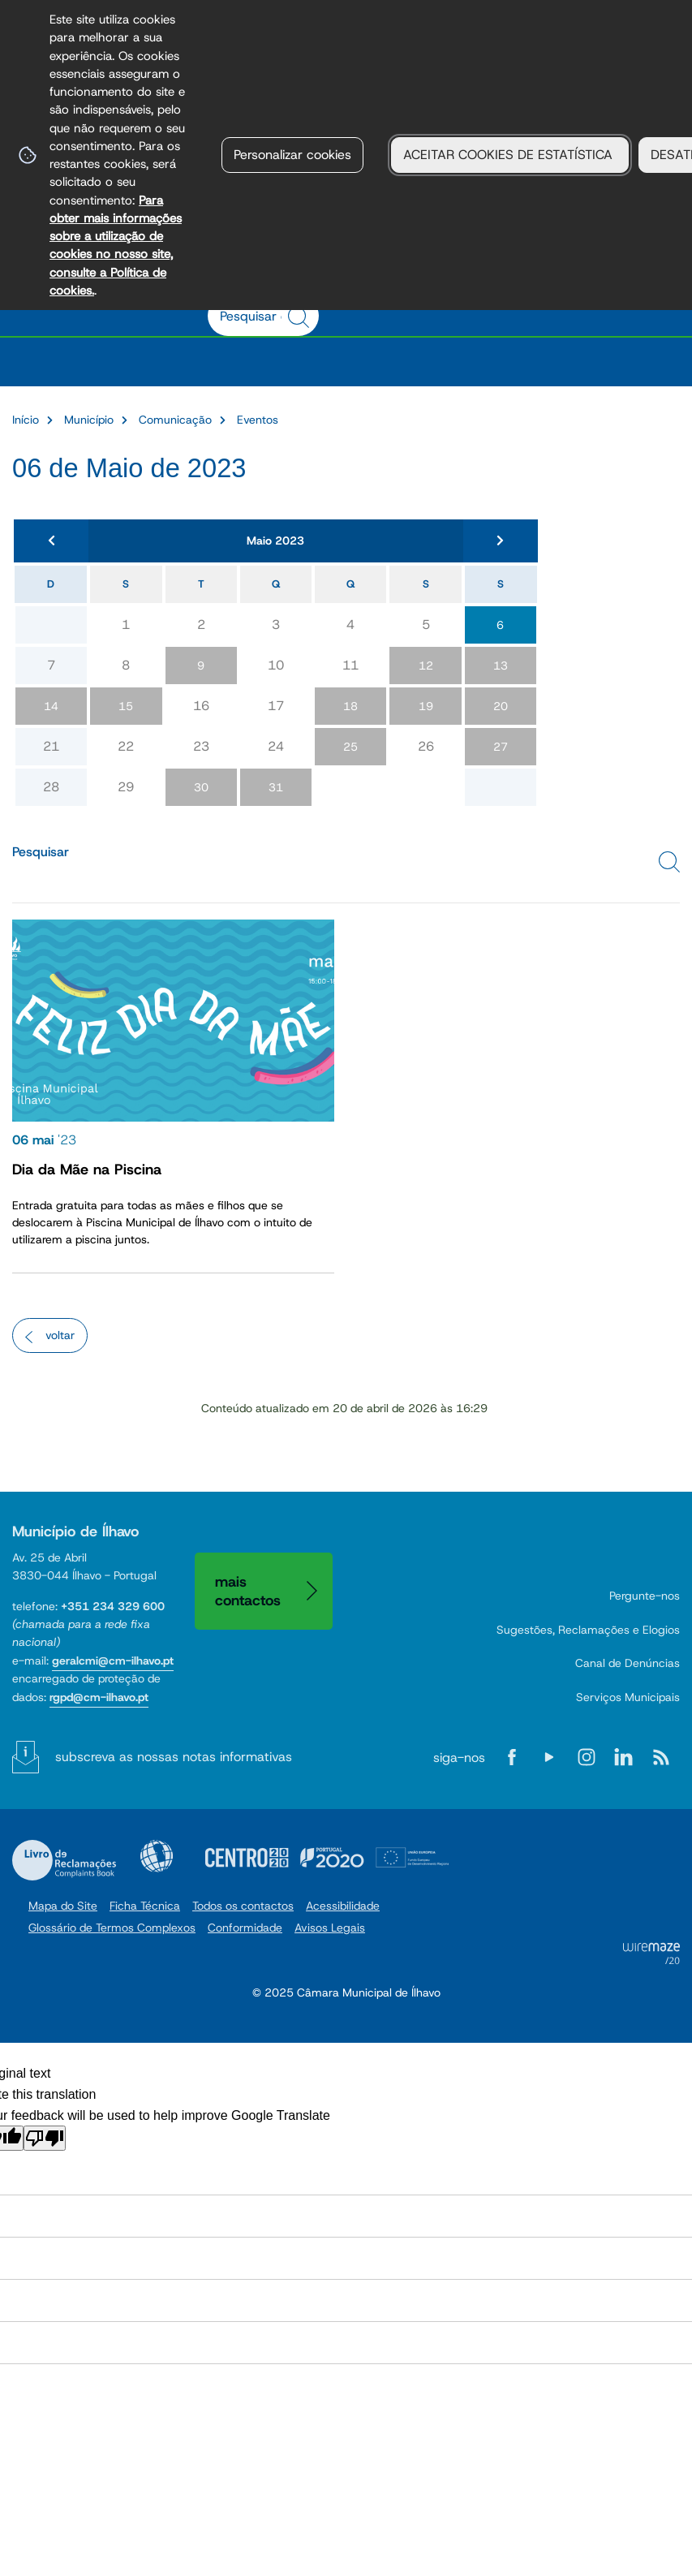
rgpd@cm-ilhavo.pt (98, 1697)
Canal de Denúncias (627, 1663)
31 (276, 787)
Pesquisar (40, 851)
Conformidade (245, 1927)
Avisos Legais (329, 1927)
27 (500, 746)
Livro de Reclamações (64, 1860)
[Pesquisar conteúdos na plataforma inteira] (301, 317)
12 (426, 665)
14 (51, 706)
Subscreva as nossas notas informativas (173, 1756)
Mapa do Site (62, 1905)
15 (125, 706)
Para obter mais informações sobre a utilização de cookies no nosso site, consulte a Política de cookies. (115, 245)
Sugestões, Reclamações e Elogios (588, 1629)
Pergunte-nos (644, 1595)
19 (426, 706)
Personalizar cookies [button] (292, 154)
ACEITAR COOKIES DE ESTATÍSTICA (510, 154)
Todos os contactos (243, 1905)
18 (350, 706)
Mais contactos (248, 1591)
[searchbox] (255, 315)
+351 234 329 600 (113, 1606)
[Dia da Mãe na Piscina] (173, 1092)
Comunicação (175, 419)
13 (500, 665)
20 (500, 706)
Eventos (257, 419)
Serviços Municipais (628, 1697)
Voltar (60, 1335)
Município (89, 419)
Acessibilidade (156, 1856)
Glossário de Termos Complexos (112, 1927)
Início (25, 419)
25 (350, 746)
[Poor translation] (45, 2138)
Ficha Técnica (145, 1905)
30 (201, 787)
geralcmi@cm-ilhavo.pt (113, 1660)
